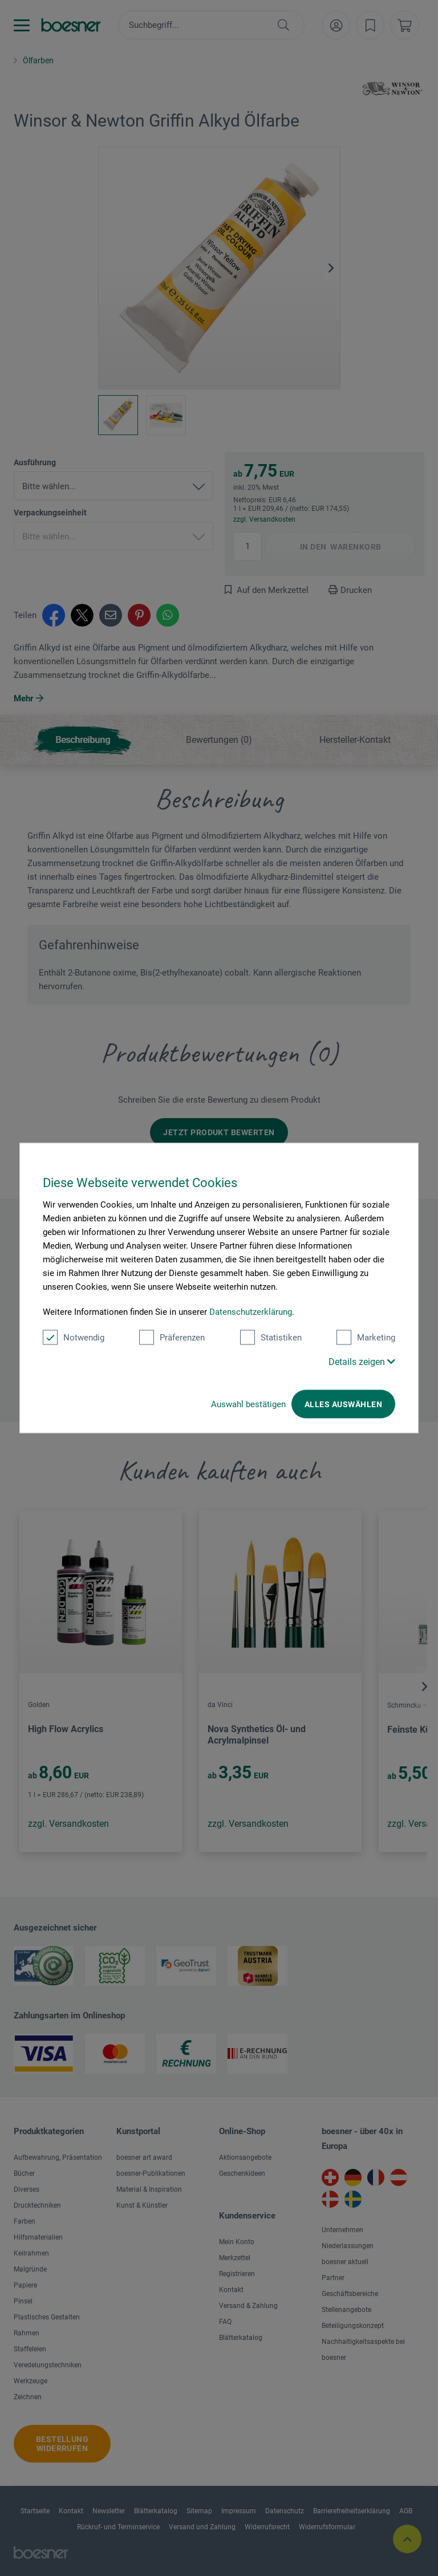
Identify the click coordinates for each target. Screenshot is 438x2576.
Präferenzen (172, 1337)
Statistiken (271, 1337)
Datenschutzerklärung (250, 1312)
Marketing (365, 1337)
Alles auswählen (343, 1404)
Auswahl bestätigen (248, 1404)
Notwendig (73, 1337)
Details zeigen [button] (361, 1361)
